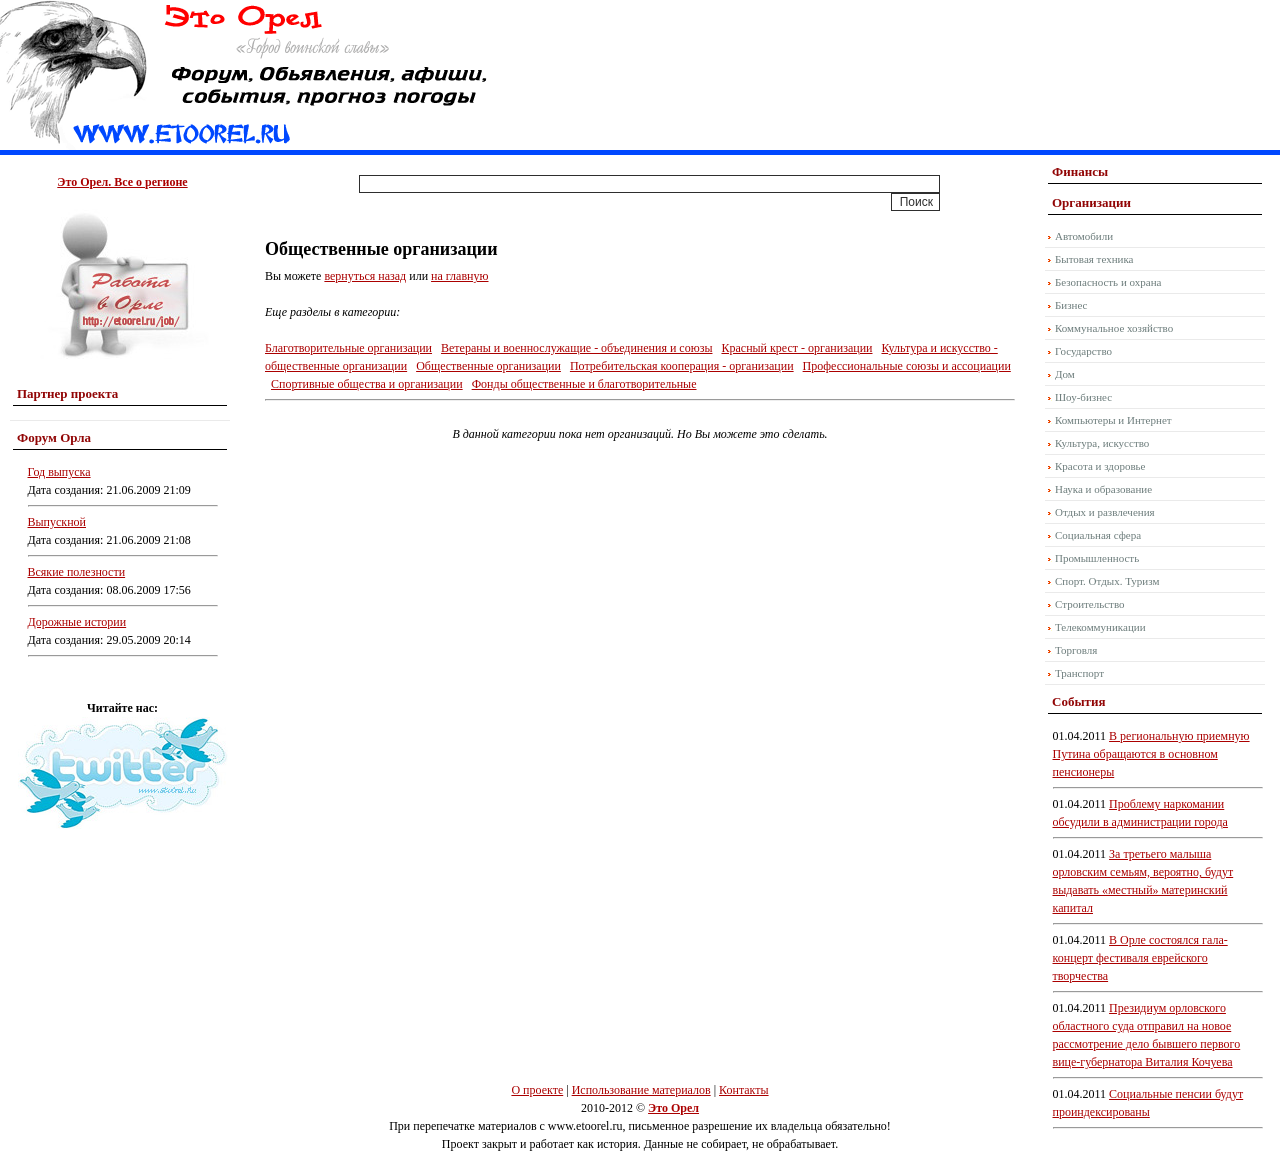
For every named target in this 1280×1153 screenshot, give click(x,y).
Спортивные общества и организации (367, 384)
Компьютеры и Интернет (1113, 420)
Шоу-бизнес (1083, 397)
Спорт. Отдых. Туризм (1107, 581)
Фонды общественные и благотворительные (584, 384)
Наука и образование (1103, 489)
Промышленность (1097, 558)
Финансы (1080, 171)
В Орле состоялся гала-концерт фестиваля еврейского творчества (1140, 958)
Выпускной (57, 522)
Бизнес (1071, 305)
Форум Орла (54, 437)
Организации (1091, 202)
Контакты (744, 1090)
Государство (1083, 351)
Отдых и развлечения (1105, 512)
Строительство (1090, 604)
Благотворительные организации (348, 348)
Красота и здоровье (1100, 466)
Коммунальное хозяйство (1114, 328)
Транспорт (1079, 673)
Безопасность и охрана (1108, 282)
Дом (1065, 374)
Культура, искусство (1102, 443)
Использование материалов (641, 1090)
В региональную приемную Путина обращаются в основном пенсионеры (1151, 754)
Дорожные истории (77, 622)
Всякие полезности (77, 572)
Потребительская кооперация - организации (682, 366)
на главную (459, 276)
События (1078, 701)
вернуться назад (365, 276)
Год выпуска (59, 472)
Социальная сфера (1098, 535)
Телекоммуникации (1100, 627)
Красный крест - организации (796, 348)
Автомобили (1084, 236)
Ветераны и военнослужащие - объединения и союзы (576, 348)
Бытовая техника (1094, 259)
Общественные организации (488, 366)
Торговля (1076, 650)
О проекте (537, 1090)
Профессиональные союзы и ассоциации (907, 366)
